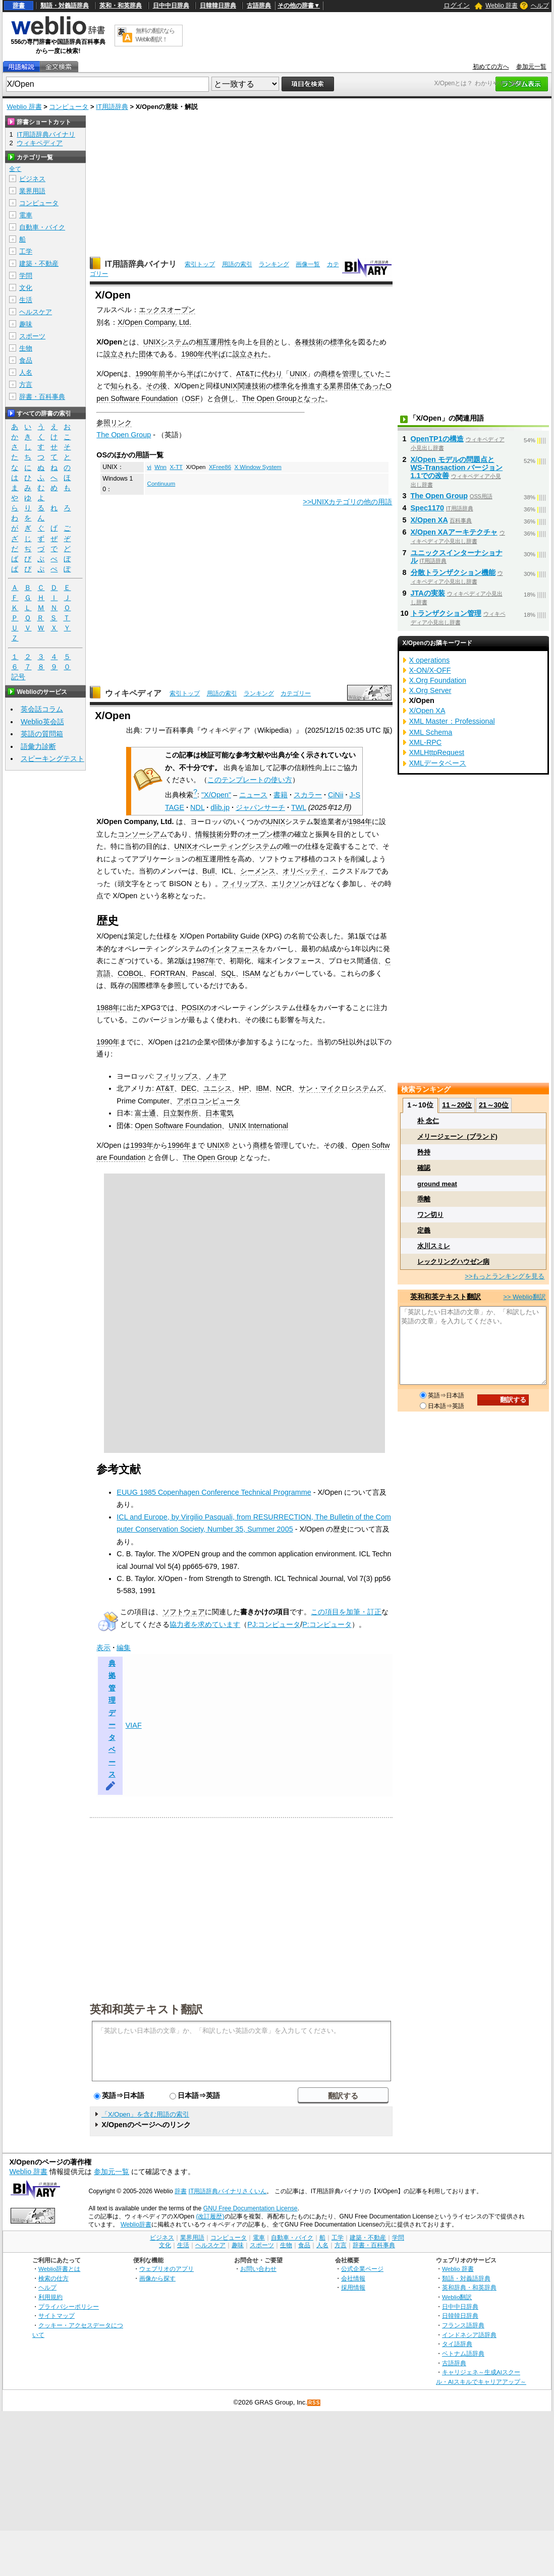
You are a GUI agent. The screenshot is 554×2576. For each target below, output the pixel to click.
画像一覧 (308, 264)
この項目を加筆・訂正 (346, 1612)
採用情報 (353, 2287)
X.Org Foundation (438, 680)
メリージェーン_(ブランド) (457, 1136)
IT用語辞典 (112, 106)
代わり (272, 374)
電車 (25, 215)
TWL (298, 807)
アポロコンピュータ (208, 1101)
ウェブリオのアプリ (166, 2268)
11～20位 (457, 1105)
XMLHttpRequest (437, 752)
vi (149, 467)
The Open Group (269, 398)
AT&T (245, 374)
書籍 (280, 795)
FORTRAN (167, 973)
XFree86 (220, 467)
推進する (315, 386)
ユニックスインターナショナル (457, 557)
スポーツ (32, 336)
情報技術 (209, 834)
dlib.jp (220, 807)
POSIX (193, 1008)
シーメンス (257, 871)
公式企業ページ (362, 2268)
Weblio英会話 (42, 722)
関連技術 (252, 386)
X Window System (257, 467)
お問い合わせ (258, 2268)
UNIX (298, 374)
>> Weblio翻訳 (524, 1297)
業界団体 (343, 386)
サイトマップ (56, 2315)
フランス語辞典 (463, 2325)
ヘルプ (540, 5)
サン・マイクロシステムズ (341, 1088)
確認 (423, 1168)
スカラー (308, 795)
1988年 (108, 1008)
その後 (156, 386)
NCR (284, 1088)
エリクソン (289, 884)
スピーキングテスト (52, 758)
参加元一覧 (531, 66)
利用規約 (50, 2297)
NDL (197, 807)
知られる (124, 386)
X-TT (176, 467)
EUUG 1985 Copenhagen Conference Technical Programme (214, 1492)
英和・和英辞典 (120, 5)
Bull (208, 871)
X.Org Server (430, 690)
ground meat (437, 1184)
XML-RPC (425, 742)
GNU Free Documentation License (250, 2208)
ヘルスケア (35, 312)
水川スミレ (433, 1246)
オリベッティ (304, 871)
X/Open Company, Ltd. (154, 322)
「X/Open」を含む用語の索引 (145, 2114)
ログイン (457, 5)
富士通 (145, 1113)
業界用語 (32, 191)
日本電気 (219, 1113)
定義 (423, 1230)
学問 (25, 275)
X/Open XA (429, 520)
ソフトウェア (183, 1612)
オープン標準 (266, 834)
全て (15, 169)
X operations (429, 660)
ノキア (216, 1076)
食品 (25, 360)
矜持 (423, 1152)
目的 (266, 342)
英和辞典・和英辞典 (469, 2287)
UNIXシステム (166, 342)
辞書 (19, 5)
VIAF (134, 1725)
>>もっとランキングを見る (504, 1276)
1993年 (141, 1145)
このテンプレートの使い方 (249, 780)
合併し (224, 398)
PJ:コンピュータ (273, 1624)
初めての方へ (491, 66)
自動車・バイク (42, 227)
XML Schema (431, 732)
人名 (25, 372)
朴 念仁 (428, 1121)
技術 (316, 342)
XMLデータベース (438, 763)
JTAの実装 (428, 593)
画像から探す (157, 2278)
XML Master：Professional (452, 721)
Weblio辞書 (136, 2224)
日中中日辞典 (171, 5)
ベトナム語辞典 (463, 2353)
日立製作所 (180, 1113)
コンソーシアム (142, 834)
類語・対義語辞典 (64, 5)
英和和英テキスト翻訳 (146, 2008)
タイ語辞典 (457, 2343)
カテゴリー (296, 693)
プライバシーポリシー (68, 2306)
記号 (18, 677)
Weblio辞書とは (59, 2268)
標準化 (340, 342)
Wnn (160, 467)
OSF (192, 398)
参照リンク (114, 423)
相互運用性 (213, 342)
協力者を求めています (205, 1624)
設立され (117, 354)
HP (244, 1088)
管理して (356, 374)
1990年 (108, 1042)
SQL (228, 973)
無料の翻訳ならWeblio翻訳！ (155, 35)
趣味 (25, 324)
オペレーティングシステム (234, 846)
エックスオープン (167, 310)
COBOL (130, 973)
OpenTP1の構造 (437, 439)
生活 (25, 300)
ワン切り (430, 1214)
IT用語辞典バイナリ (141, 264)
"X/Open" (216, 795)
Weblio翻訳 (457, 2297)
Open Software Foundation (178, 1126)
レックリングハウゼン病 (453, 1261)
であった (372, 386)
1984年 (360, 821)
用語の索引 (237, 264)
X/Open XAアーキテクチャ (454, 532)
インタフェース (234, 949)
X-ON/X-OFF (430, 670)
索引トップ (200, 264)
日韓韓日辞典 (218, 5)
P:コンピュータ (327, 1624)
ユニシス (217, 1088)
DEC (188, 1088)
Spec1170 (427, 508)
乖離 (423, 1199)
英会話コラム (42, 709)
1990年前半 (154, 374)
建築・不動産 (39, 263)
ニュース (253, 795)
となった (311, 398)
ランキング (274, 264)
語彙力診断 (38, 746)
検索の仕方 (53, 2278)
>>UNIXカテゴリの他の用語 (347, 502)
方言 (25, 384)
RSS (314, 2403)
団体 (146, 354)
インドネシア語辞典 (469, 2334)
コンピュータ (68, 106)
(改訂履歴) (210, 2216)
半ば (194, 374)
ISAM (251, 973)
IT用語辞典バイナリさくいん (228, 2191)
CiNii (335, 795)
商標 (328, 374)
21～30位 (494, 1105)
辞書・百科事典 (42, 396)
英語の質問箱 (42, 734)
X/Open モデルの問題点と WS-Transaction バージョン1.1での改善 (457, 467)
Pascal (203, 973)
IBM (262, 1088)
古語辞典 (259, 5)
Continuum (161, 484)
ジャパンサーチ (260, 807)
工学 (25, 251)
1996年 (179, 1145)
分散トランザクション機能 (453, 572)
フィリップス (243, 884)
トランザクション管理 (446, 613)
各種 (302, 342)
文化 (25, 287)
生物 (25, 348)
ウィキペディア (133, 693)
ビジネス (32, 179)
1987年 (203, 961)
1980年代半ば (203, 354)
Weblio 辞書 (501, 5)
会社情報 (353, 2278)
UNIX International (258, 1126)
